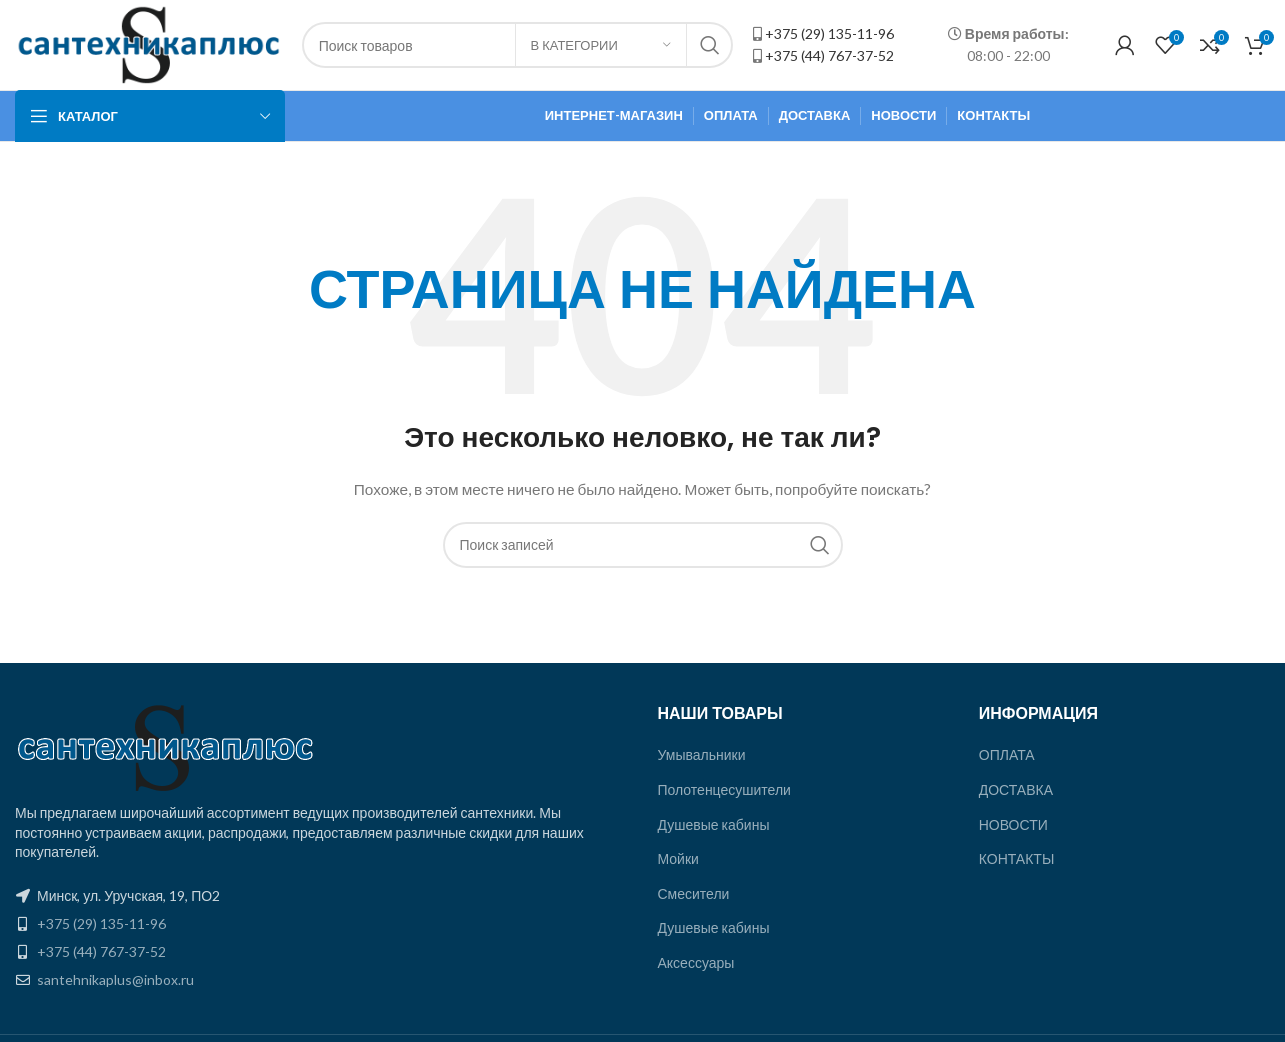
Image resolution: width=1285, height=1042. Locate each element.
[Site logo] (148, 43)
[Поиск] (643, 545)
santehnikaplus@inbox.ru (115, 979)
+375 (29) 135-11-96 (829, 33)
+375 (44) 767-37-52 (829, 55)
